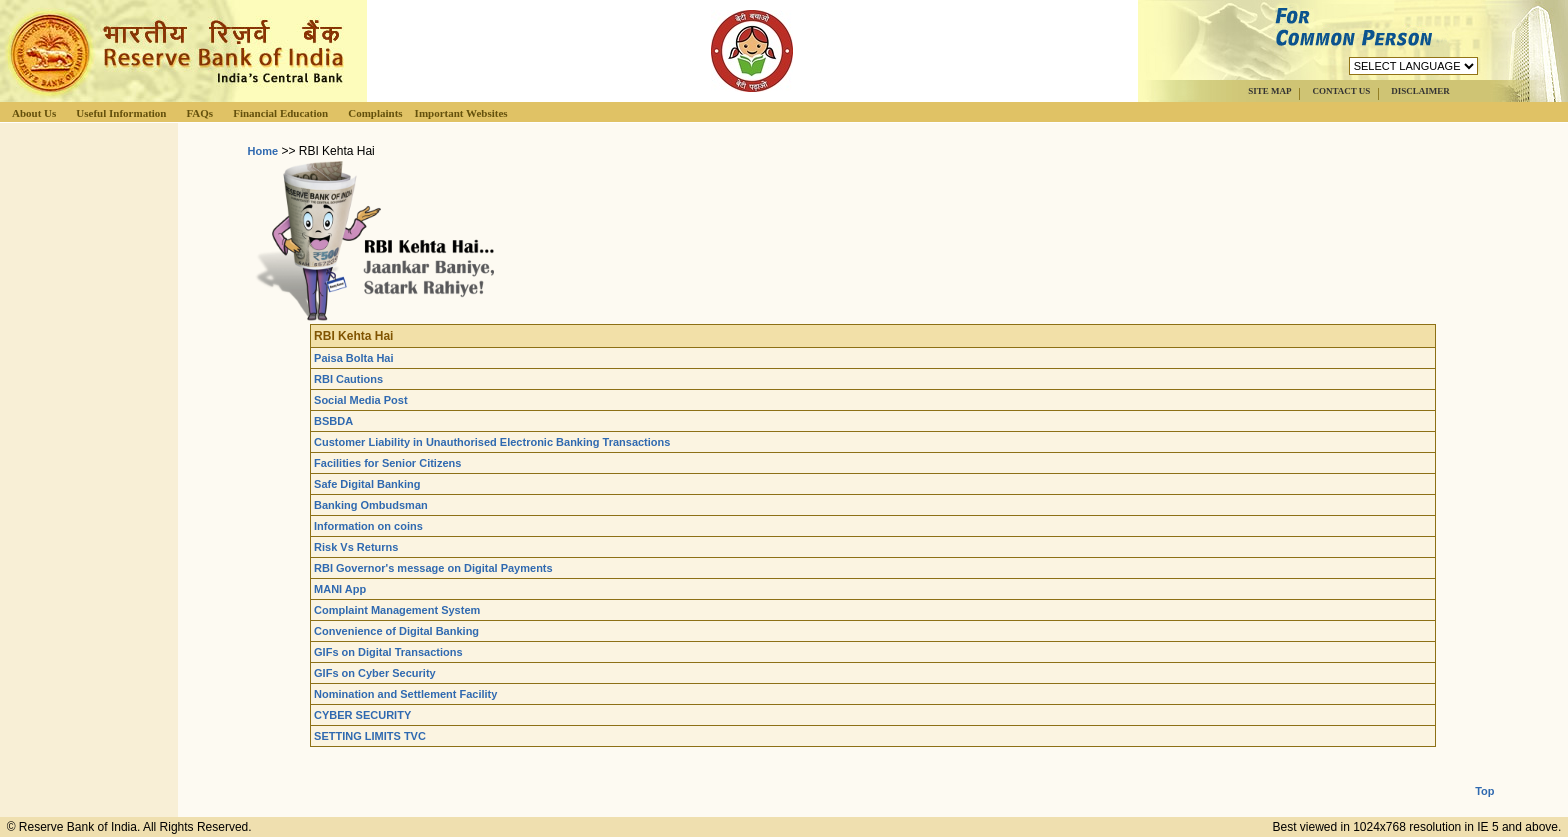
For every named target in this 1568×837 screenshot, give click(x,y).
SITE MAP (1269, 91)
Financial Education (280, 113)
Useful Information (121, 113)
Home (263, 151)
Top (1484, 775)
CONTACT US (1341, 91)
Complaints (375, 113)
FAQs (199, 113)
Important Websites (461, 113)
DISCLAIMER (1420, 91)
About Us (34, 113)
